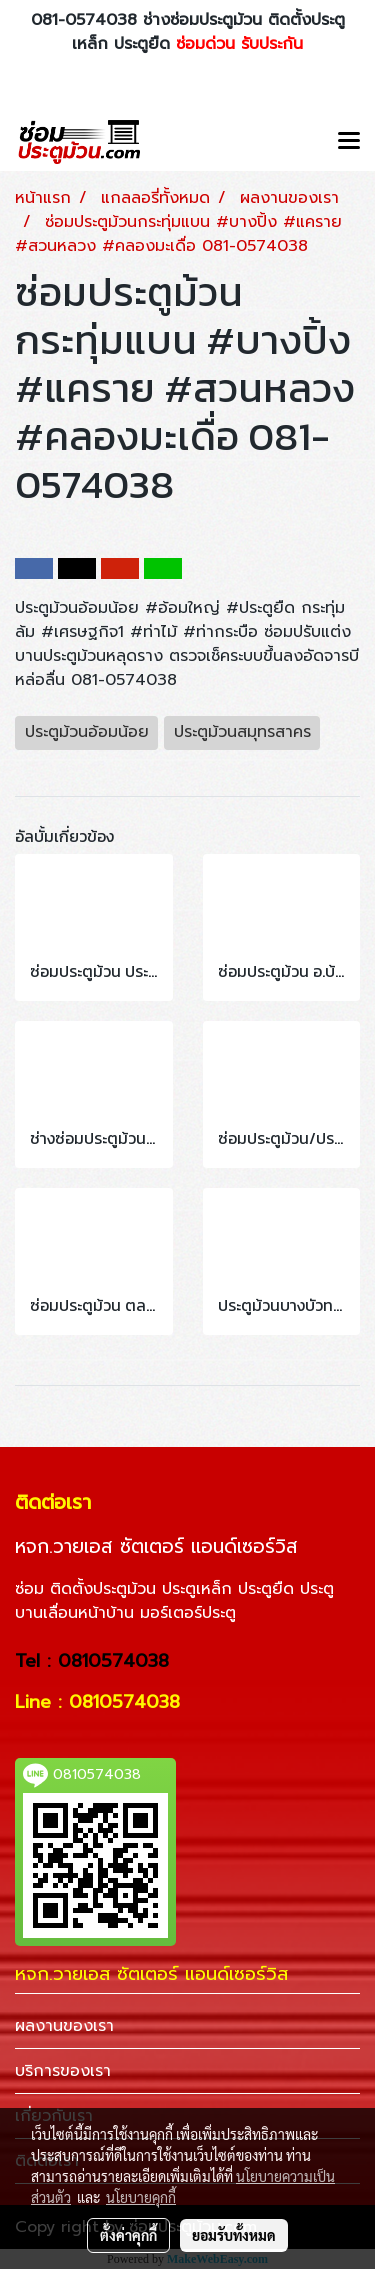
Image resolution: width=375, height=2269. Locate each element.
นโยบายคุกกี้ (141, 2197)
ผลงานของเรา (64, 2026)
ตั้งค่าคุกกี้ (128, 2235)
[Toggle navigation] (349, 142)
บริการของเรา (63, 2071)
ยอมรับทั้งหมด (234, 2235)
